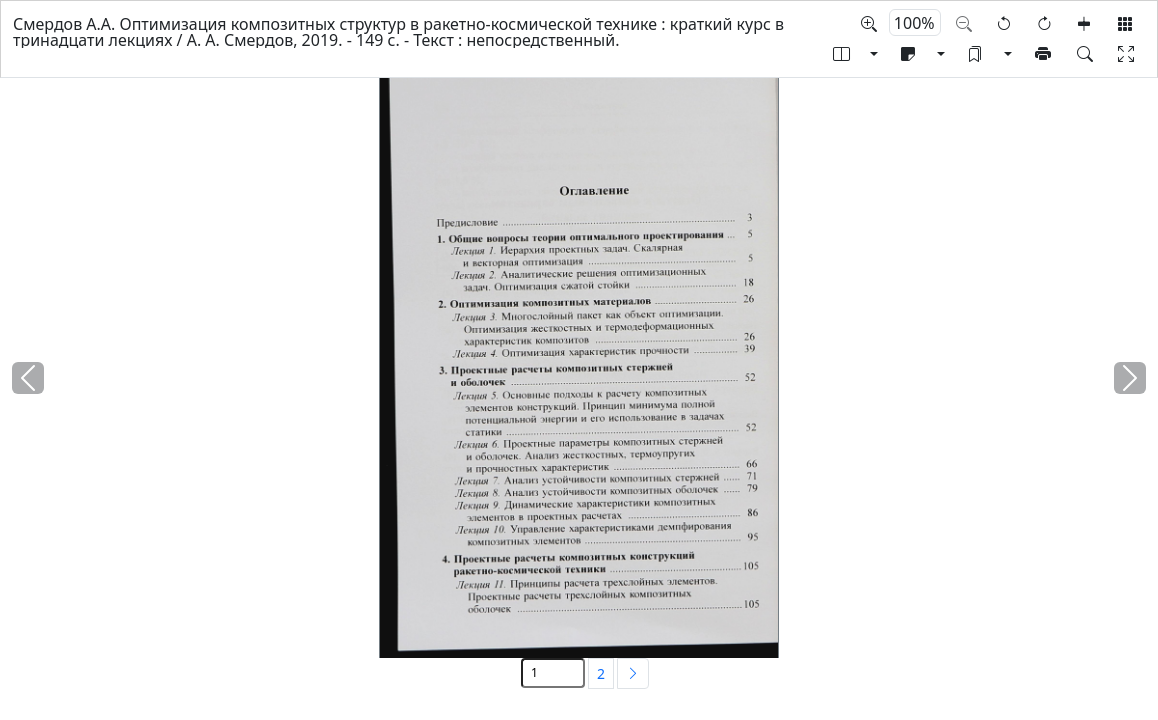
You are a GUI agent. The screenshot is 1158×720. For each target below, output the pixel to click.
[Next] (633, 673)
